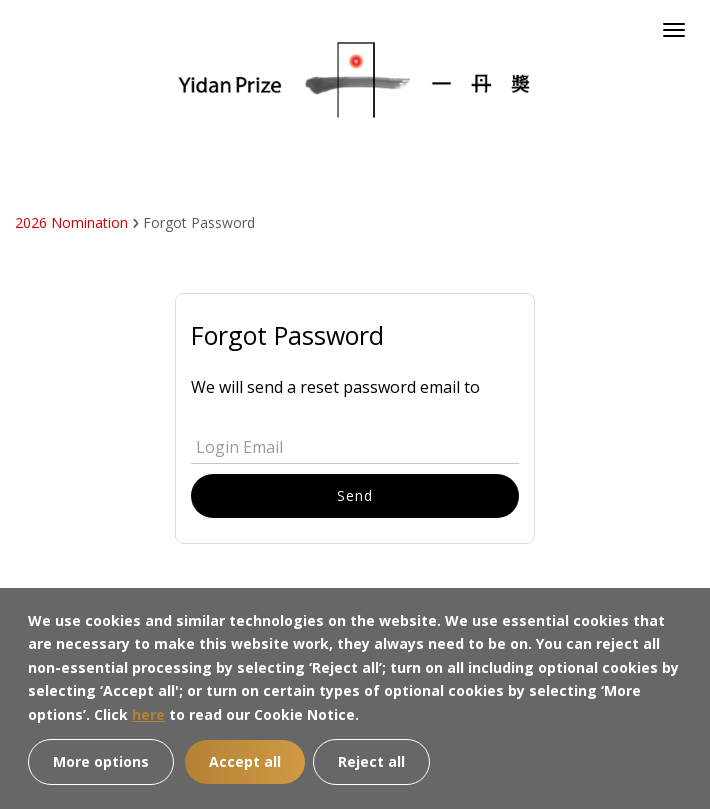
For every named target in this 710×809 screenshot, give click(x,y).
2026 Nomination (71, 222)
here (148, 714)
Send (354, 495)
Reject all (371, 761)
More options (101, 761)
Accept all (245, 761)
